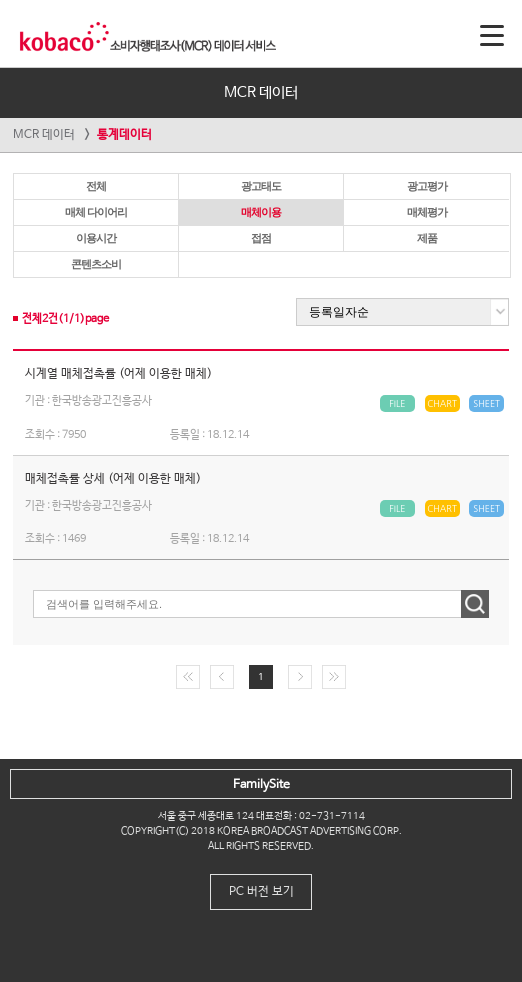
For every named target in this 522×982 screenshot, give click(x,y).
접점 (261, 238)
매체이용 (261, 212)
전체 (96, 186)
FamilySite (261, 785)
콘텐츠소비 (96, 264)
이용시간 (96, 238)
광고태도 (261, 186)
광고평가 (427, 186)
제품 (427, 238)
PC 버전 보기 (261, 892)
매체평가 (427, 212)
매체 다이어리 (96, 212)
